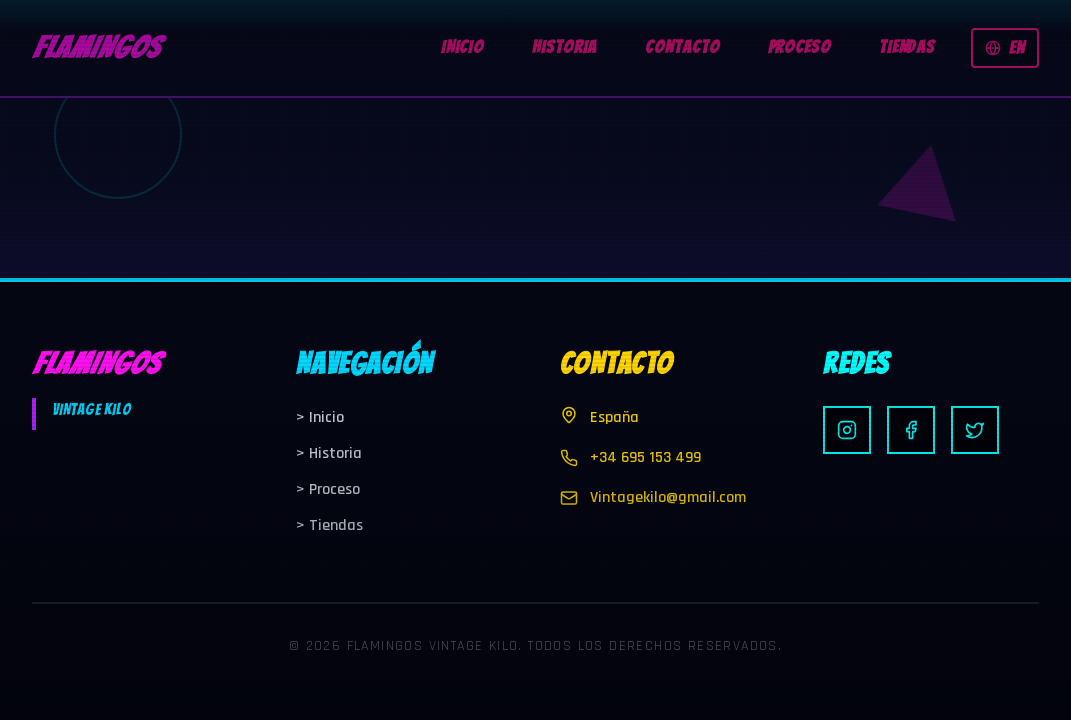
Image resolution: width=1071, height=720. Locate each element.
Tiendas (329, 525)
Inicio (320, 417)
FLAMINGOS (96, 47)
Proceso (328, 489)
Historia (329, 453)
